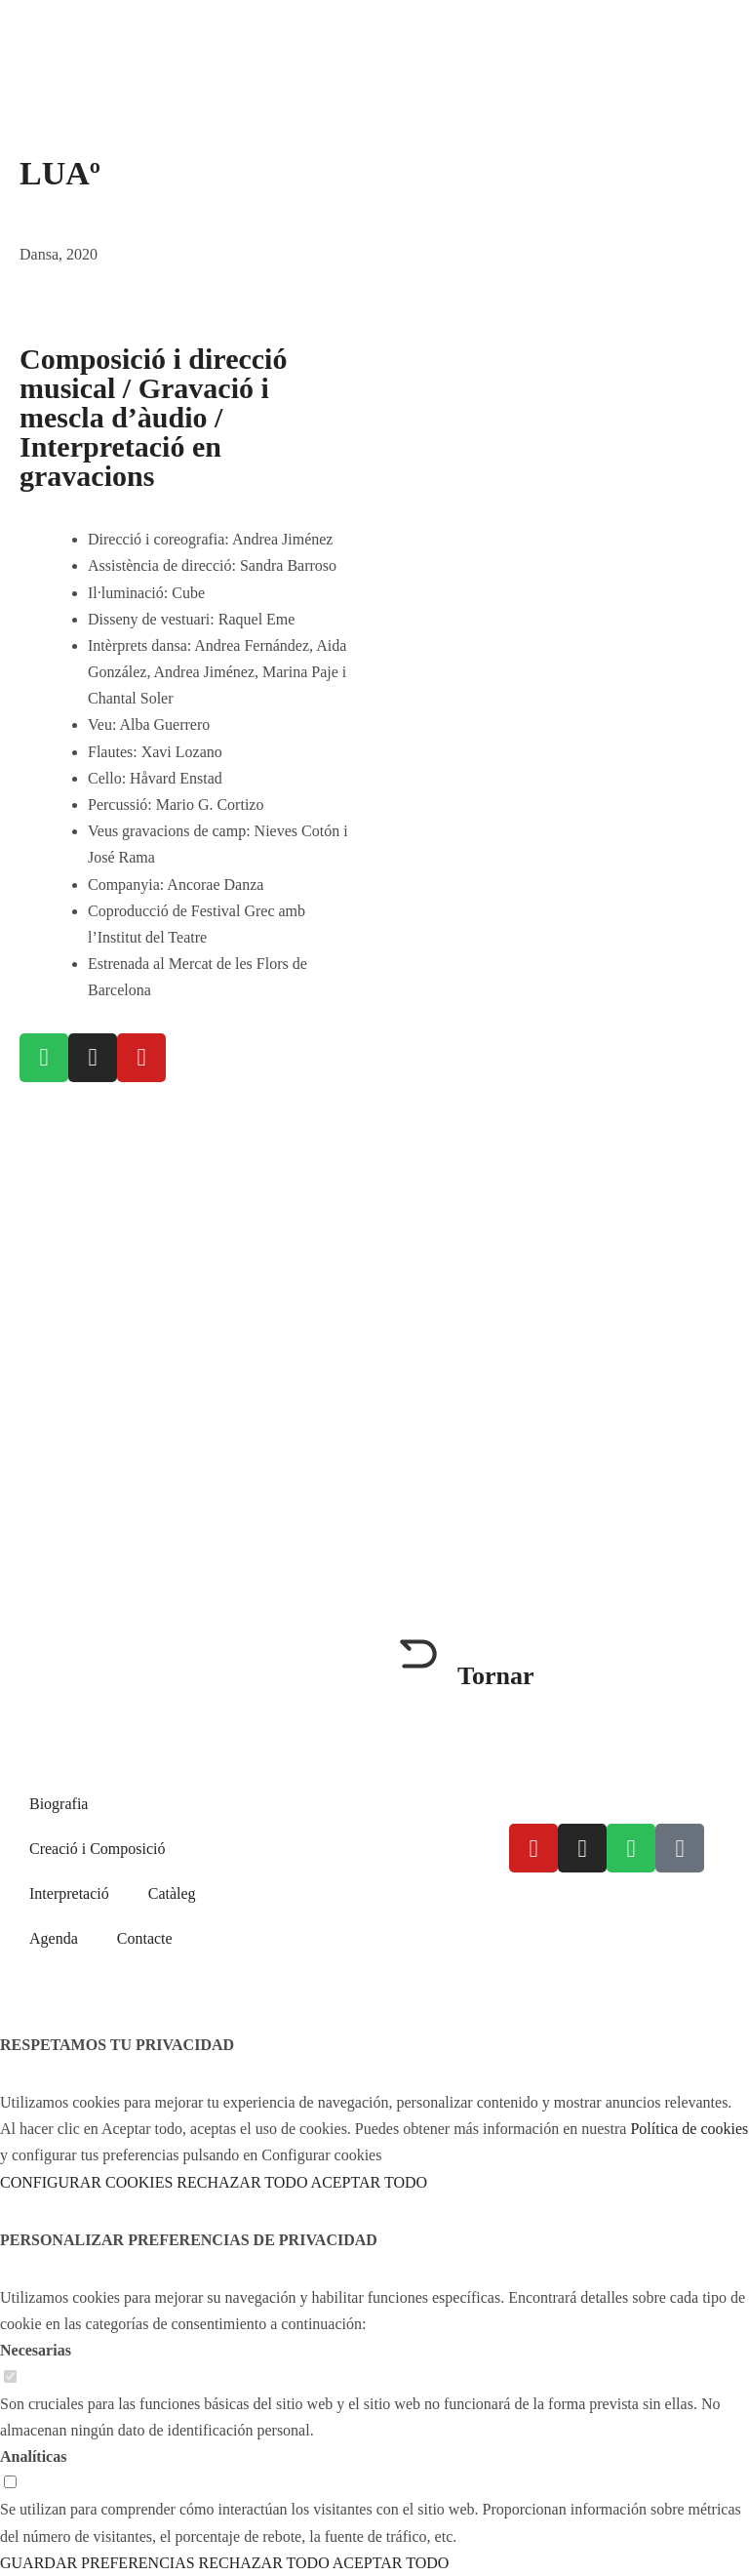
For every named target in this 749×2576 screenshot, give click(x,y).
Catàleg (172, 1893)
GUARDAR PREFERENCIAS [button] (97, 2563)
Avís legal (540, 1905)
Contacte (145, 1938)
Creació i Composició (97, 1848)
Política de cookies (662, 1905)
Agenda (53, 1938)
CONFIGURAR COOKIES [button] (86, 2182)
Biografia (58, 1803)
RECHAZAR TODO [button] (242, 2182)
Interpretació (69, 1893)
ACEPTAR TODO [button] (369, 2182)
